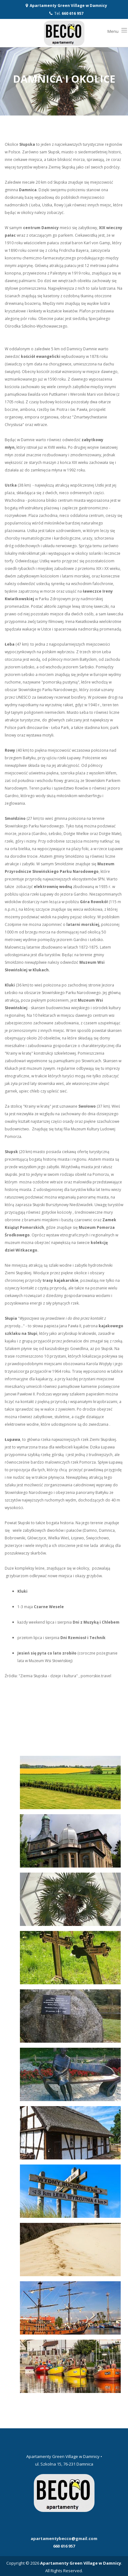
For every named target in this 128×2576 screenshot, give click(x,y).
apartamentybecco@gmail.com (64, 2538)
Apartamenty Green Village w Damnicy (68, 5)
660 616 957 (72, 13)
